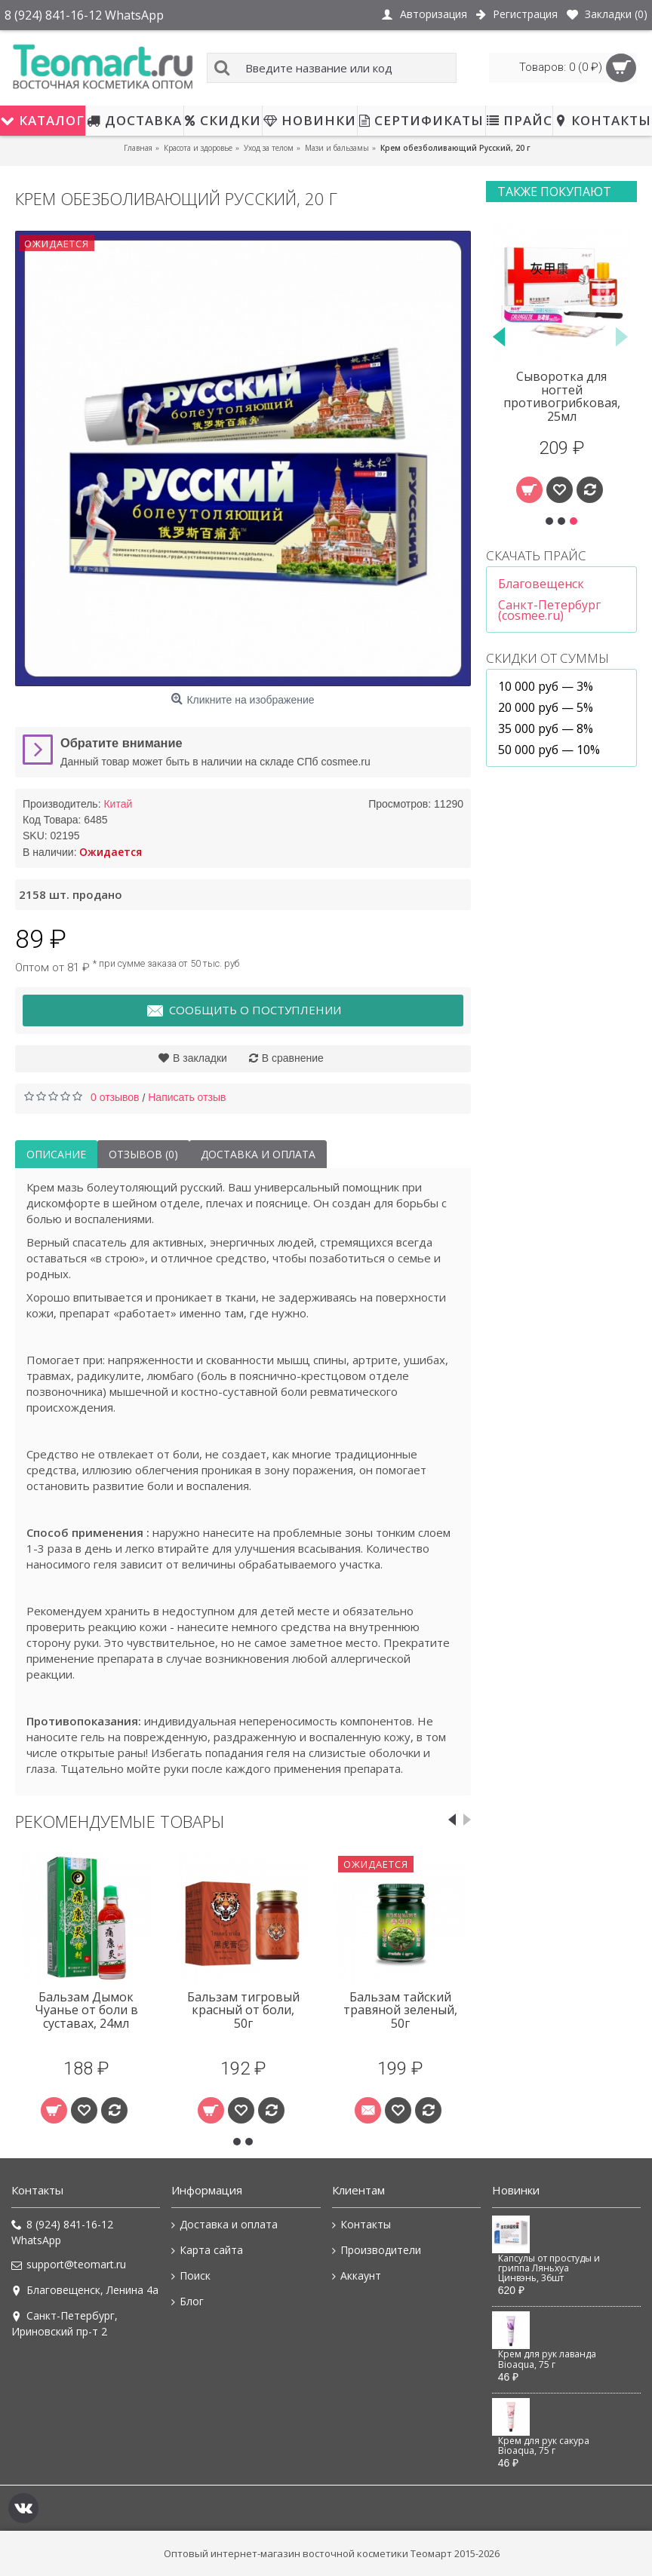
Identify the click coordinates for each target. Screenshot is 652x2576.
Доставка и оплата (258, 1154)
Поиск (191, 2275)
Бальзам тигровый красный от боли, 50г (243, 2010)
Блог (187, 2301)
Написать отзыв (187, 1097)
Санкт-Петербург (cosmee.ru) (549, 610)
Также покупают (554, 191)
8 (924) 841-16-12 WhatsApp (62, 2232)
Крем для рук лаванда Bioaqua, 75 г (547, 2359)
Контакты (361, 2224)
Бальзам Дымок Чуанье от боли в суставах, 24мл (86, 2010)
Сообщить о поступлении (243, 1011)
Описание (56, 1154)
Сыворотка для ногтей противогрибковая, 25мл (561, 396)
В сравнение (293, 1058)
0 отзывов (115, 1097)
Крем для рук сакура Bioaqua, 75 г (543, 2446)
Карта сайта (207, 2250)
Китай (117, 804)
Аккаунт (356, 2275)
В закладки (200, 1058)
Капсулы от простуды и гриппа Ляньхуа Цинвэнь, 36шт (549, 2268)
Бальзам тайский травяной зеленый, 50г (400, 2010)
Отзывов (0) (143, 1154)
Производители (376, 2250)
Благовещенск (541, 583)
